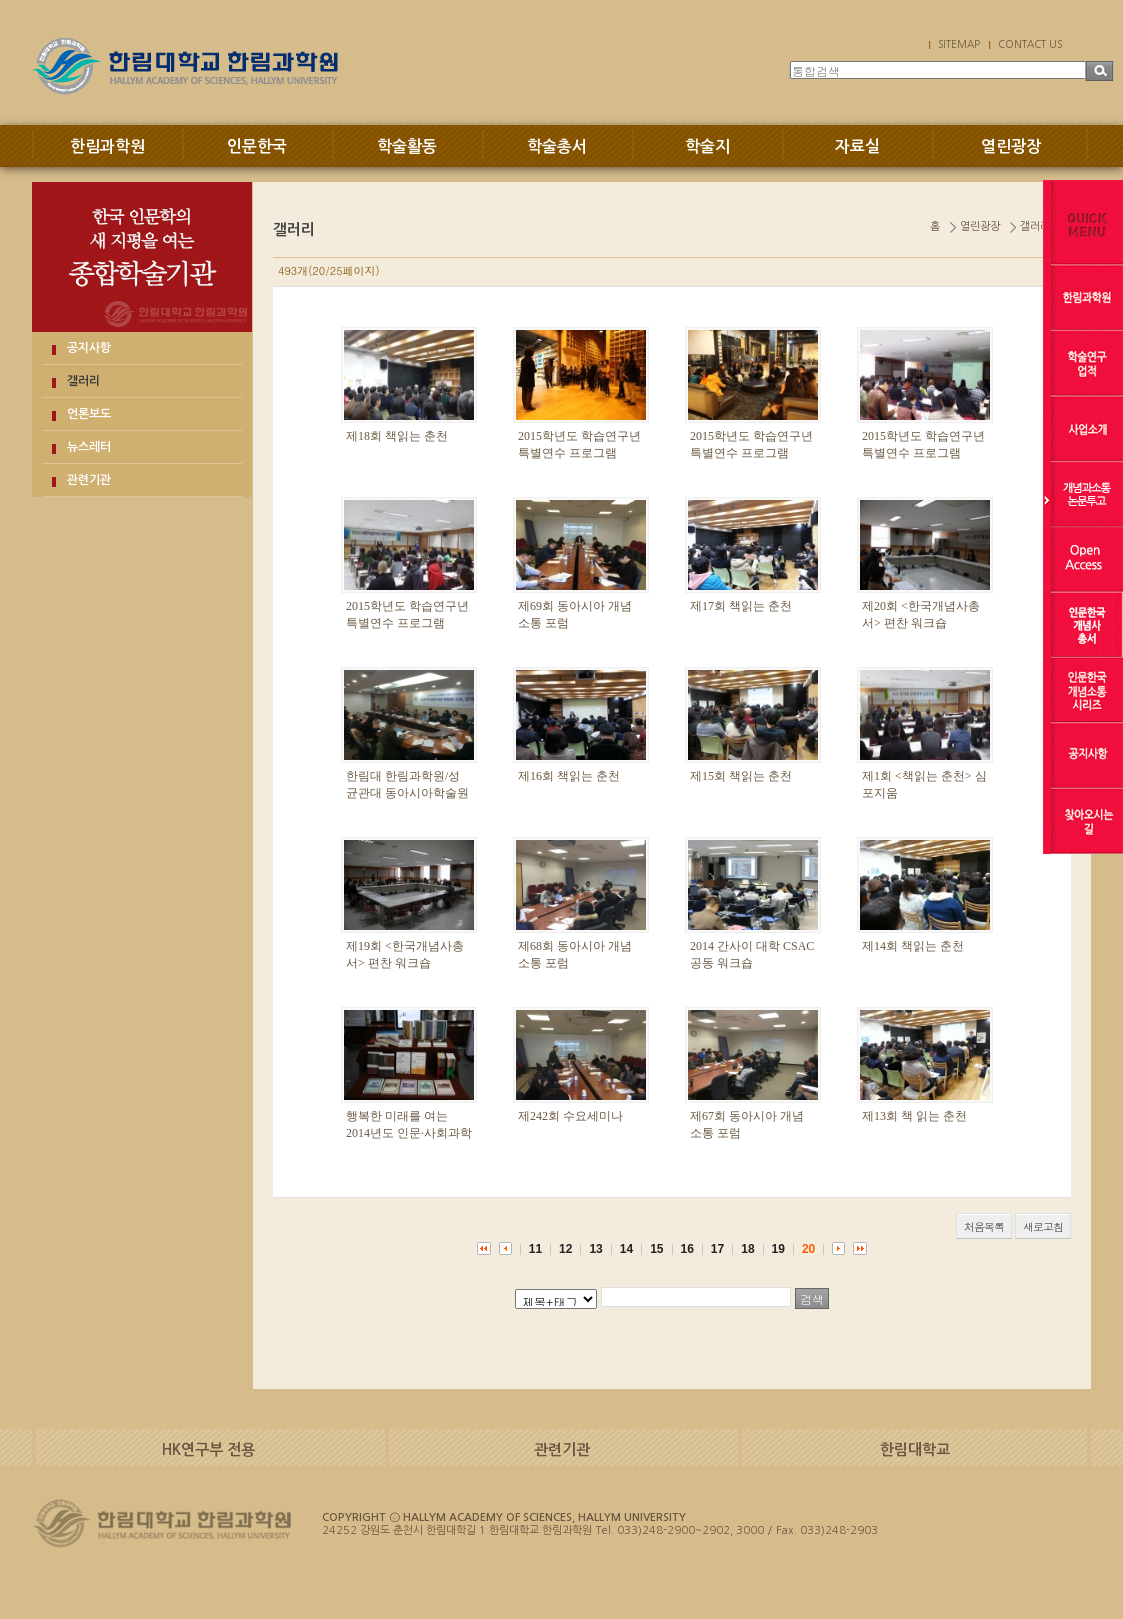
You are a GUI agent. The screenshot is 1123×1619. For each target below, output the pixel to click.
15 (656, 1249)
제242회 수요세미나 (570, 1116)
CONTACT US (1030, 44)
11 (535, 1249)
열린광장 (1011, 146)
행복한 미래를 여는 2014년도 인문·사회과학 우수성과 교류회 (409, 1133)
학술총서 (557, 146)
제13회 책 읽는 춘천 (914, 1116)
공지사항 (89, 348)
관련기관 (89, 480)
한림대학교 (915, 1449)
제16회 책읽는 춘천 (569, 776)
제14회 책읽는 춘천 (913, 946)
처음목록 (984, 1226)
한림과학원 (107, 146)
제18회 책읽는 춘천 (397, 436)
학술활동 (407, 146)
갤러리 (83, 381)
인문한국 (257, 146)
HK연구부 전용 (208, 1449)
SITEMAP (959, 44)
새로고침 (1043, 1226)
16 (687, 1249)
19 (778, 1249)
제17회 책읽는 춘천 (741, 606)
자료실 (857, 146)
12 (565, 1249)
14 (626, 1249)
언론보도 (89, 414)
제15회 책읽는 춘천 (741, 776)
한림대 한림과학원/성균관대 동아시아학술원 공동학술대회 (407, 793)
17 (717, 1249)
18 (747, 1249)
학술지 (707, 146)
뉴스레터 (89, 447)
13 (595, 1249)
